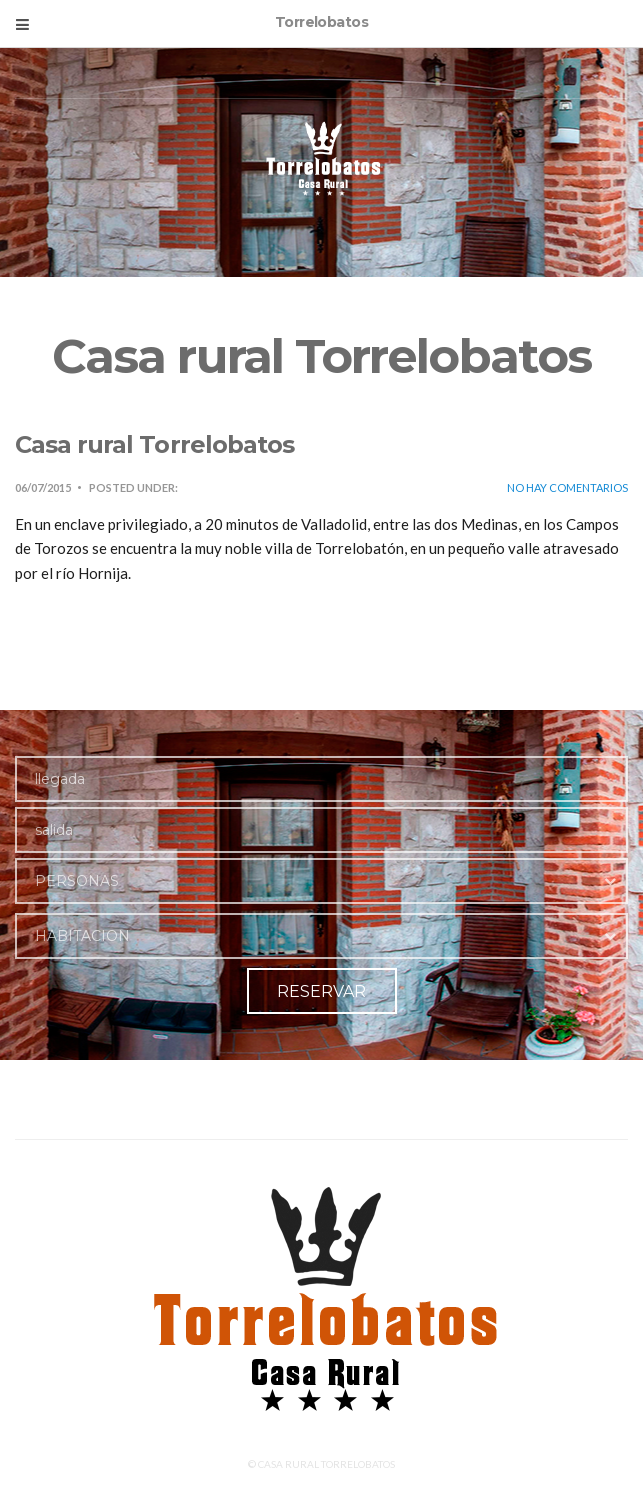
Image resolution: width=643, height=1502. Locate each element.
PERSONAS (77, 881)
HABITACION (82, 936)
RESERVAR (321, 991)
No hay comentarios (567, 487)
